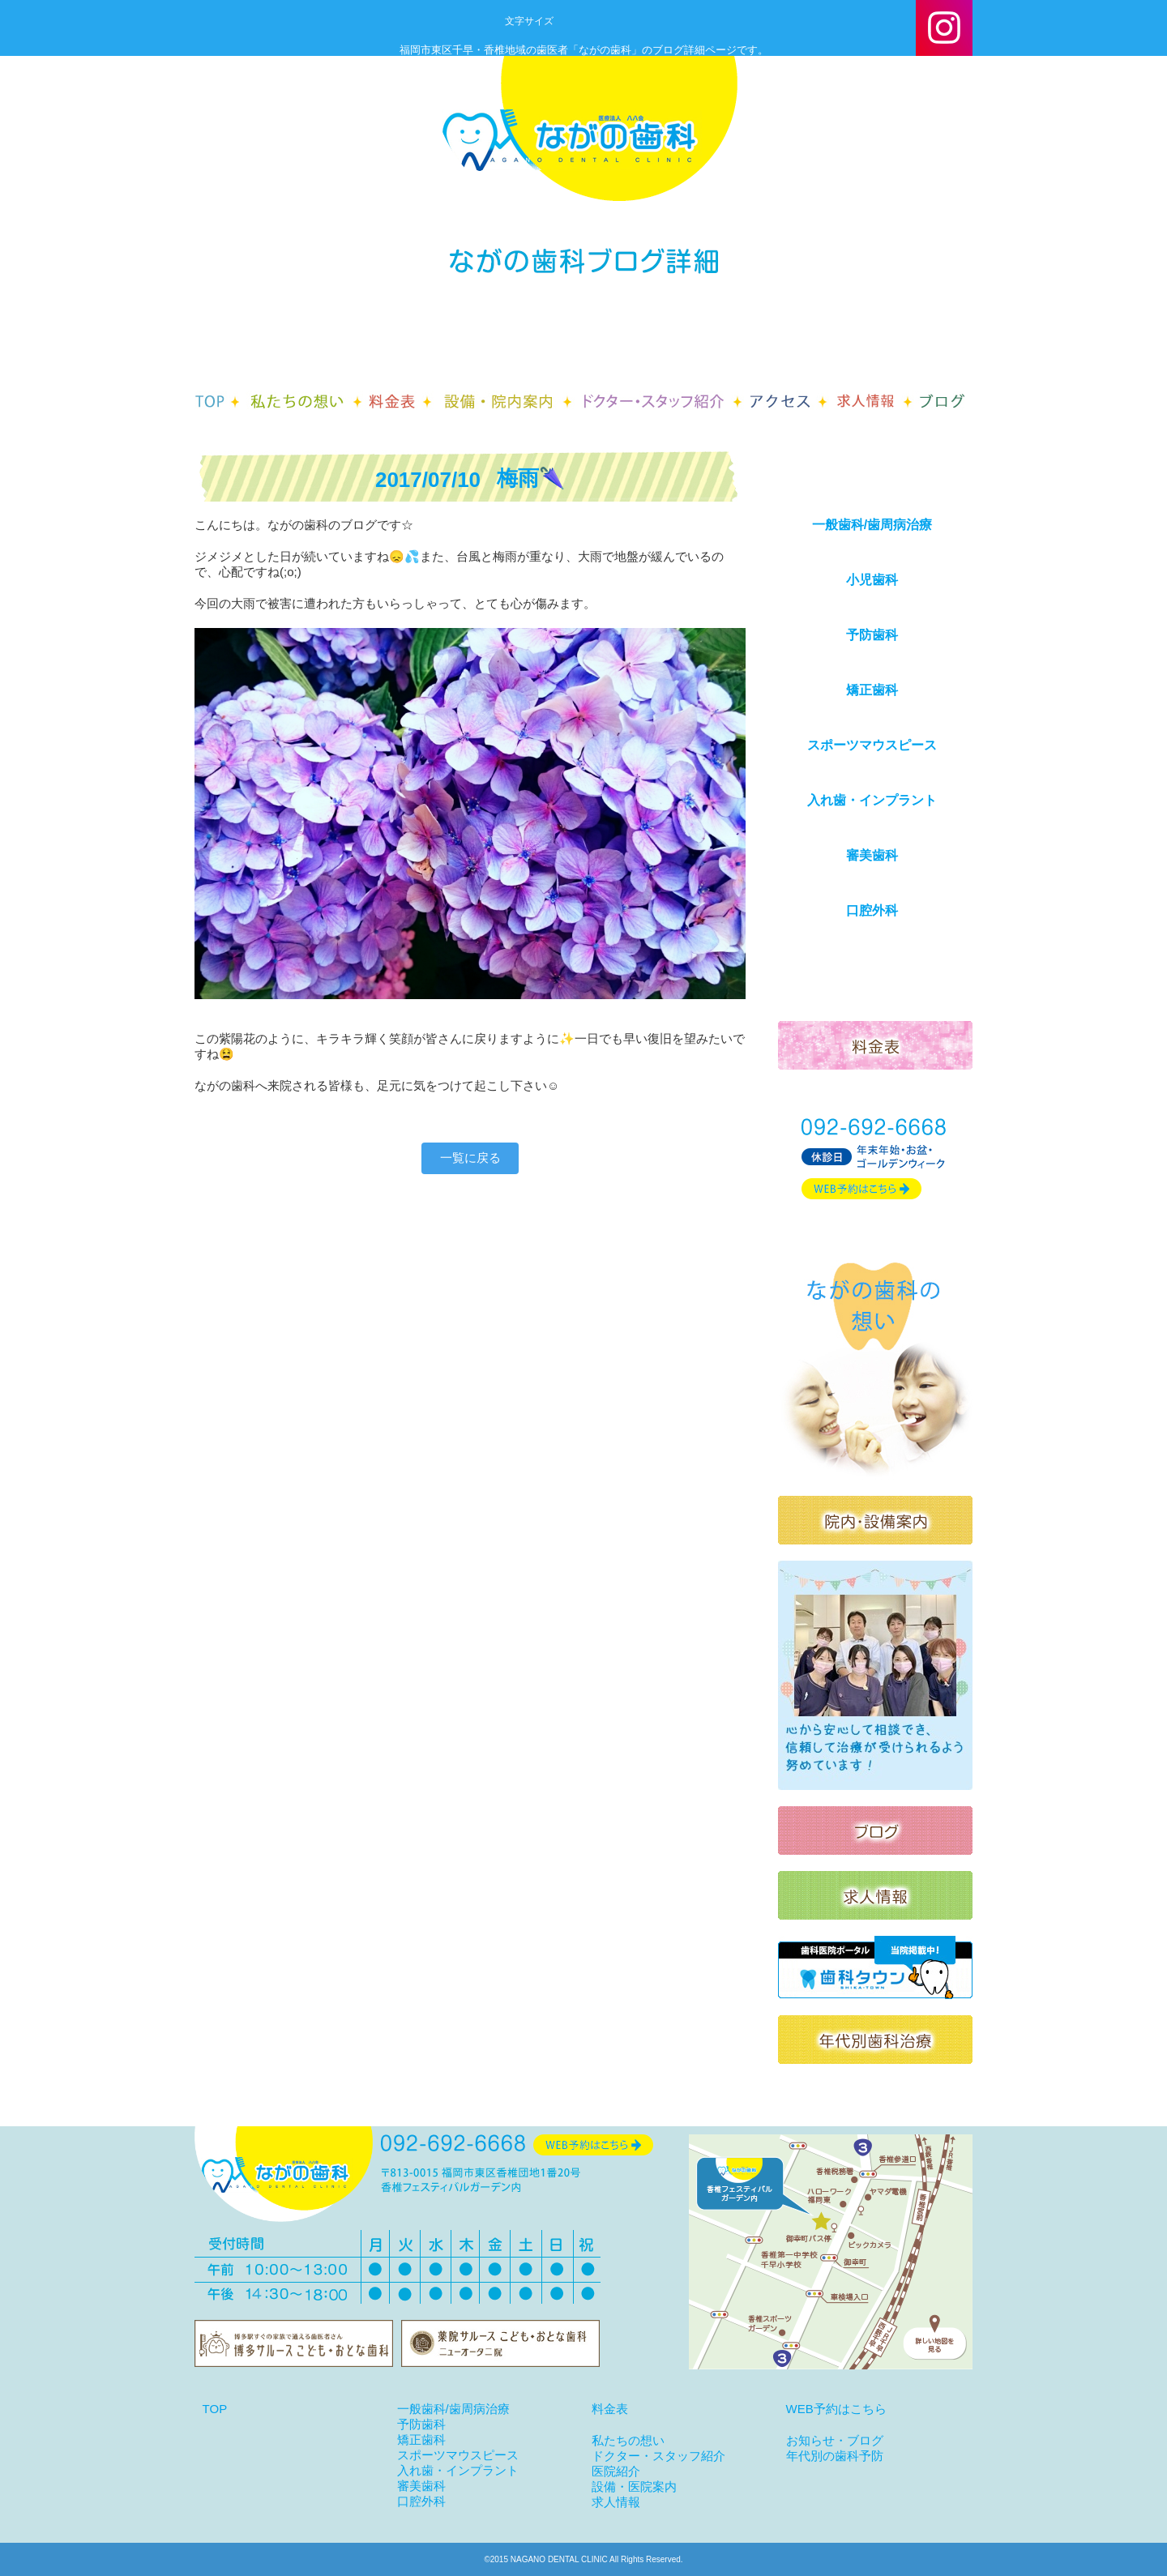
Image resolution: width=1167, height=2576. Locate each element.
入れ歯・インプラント (872, 800)
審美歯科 (872, 855)
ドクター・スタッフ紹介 (658, 2456)
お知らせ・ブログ (834, 2440)
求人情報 (616, 2502)
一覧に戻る (470, 1157)
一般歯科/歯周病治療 (872, 525)
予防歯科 (872, 635)
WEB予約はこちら (836, 2409)
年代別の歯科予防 (834, 2456)
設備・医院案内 (634, 2486)
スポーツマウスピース (872, 745)
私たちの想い (628, 2440)
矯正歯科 (872, 690)
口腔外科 (872, 910)
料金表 (610, 2409)
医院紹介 (616, 2471)
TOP (215, 2409)
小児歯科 (872, 580)
